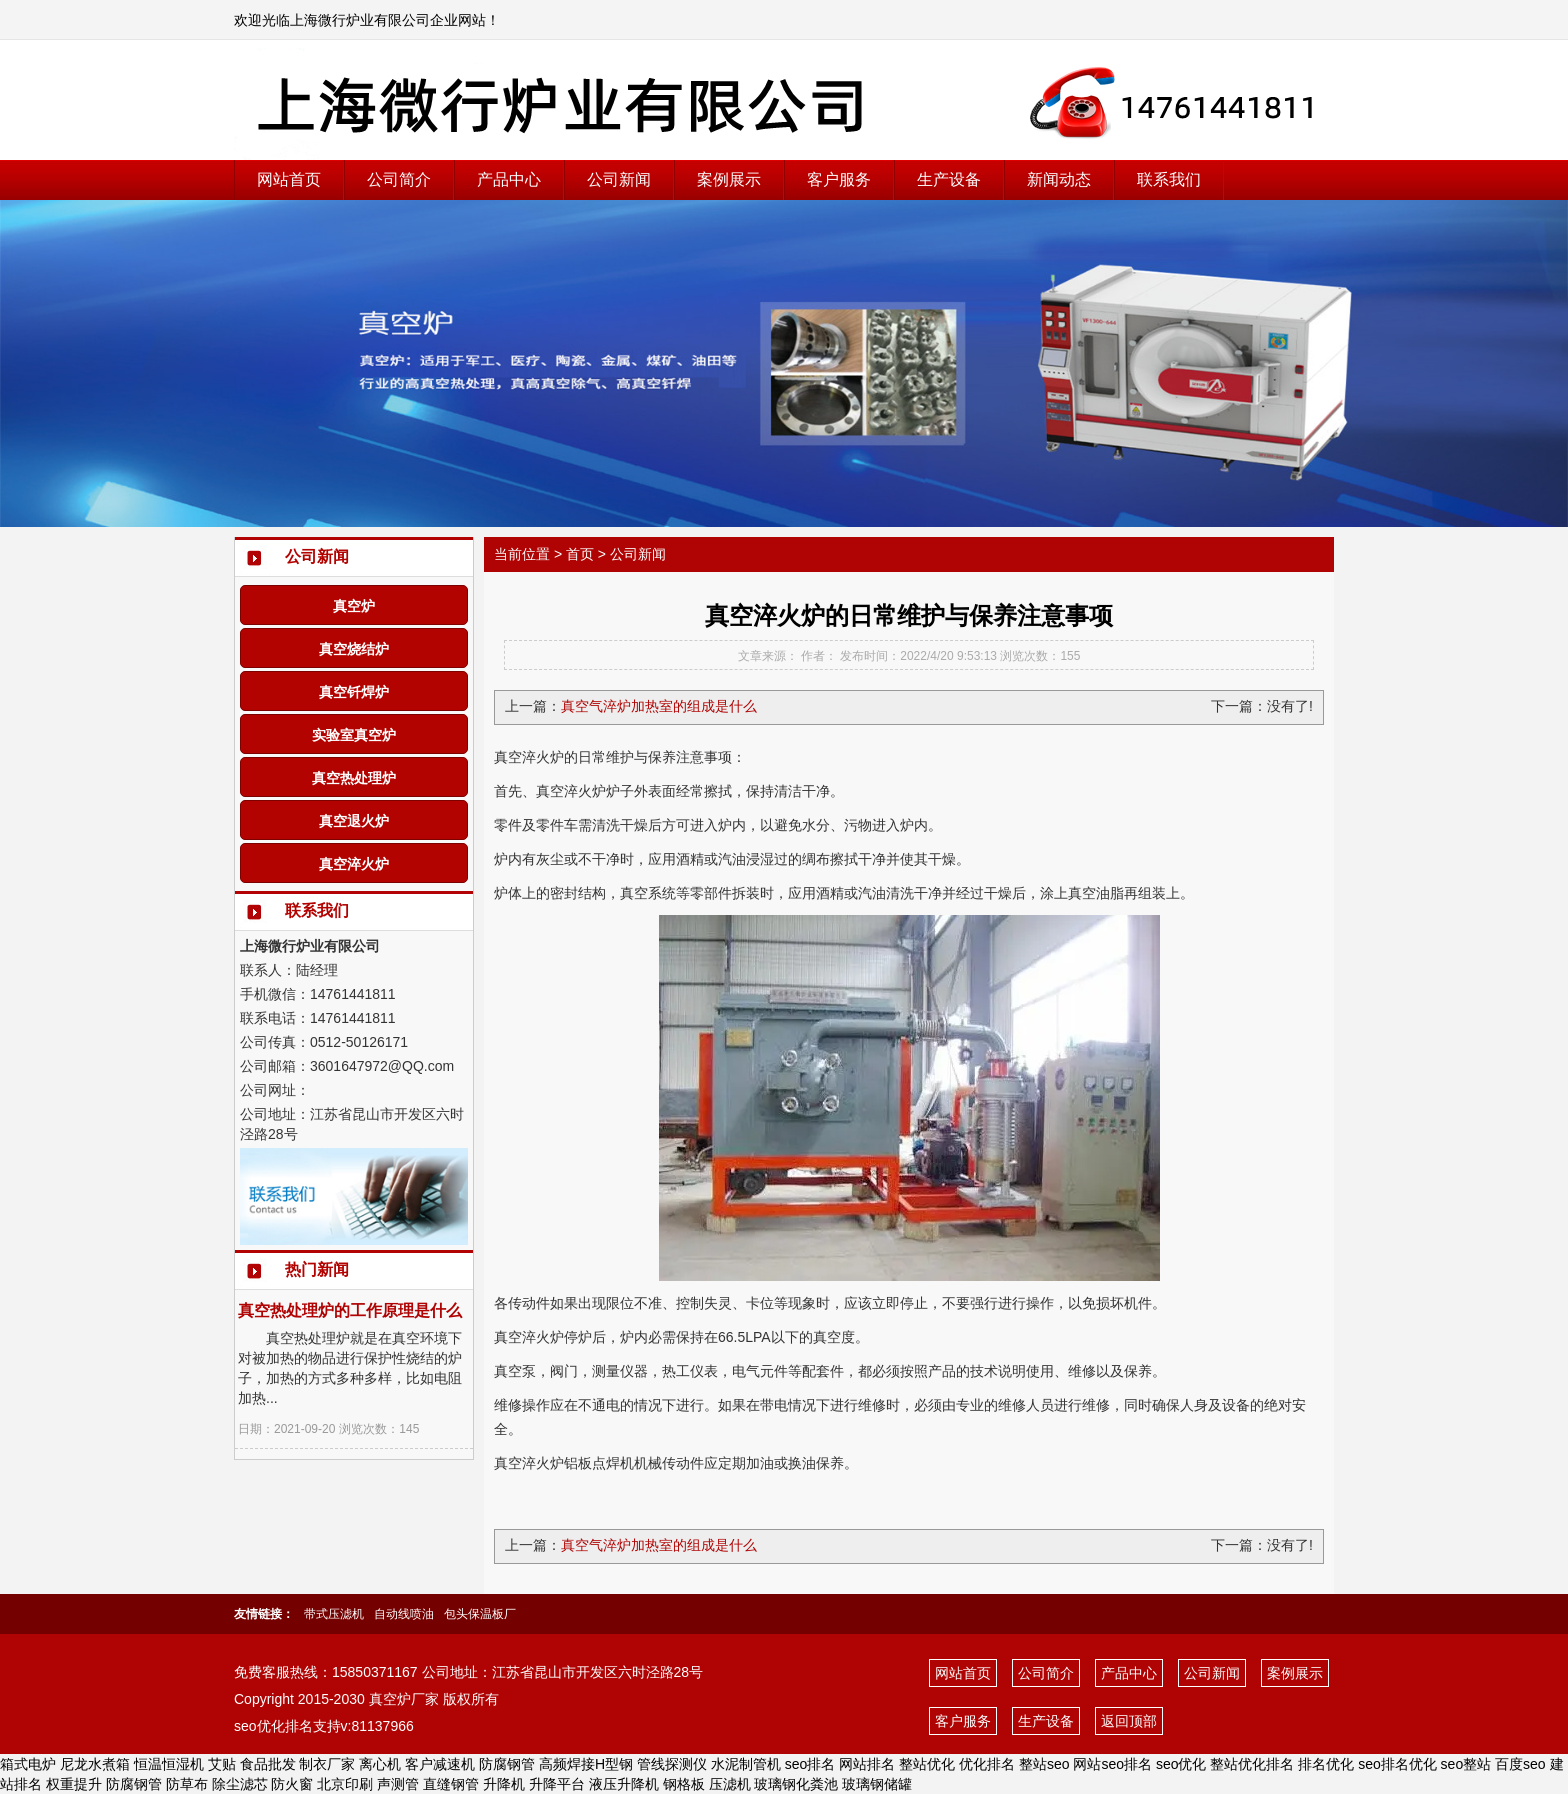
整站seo (1044, 1764)
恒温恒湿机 (169, 1764)
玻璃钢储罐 (877, 1784)
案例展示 (729, 179)
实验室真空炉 (354, 735)
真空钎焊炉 (354, 692)
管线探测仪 (672, 1764)
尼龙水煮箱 (95, 1764)
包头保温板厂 (480, 1614)
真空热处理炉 (354, 778)
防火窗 (292, 1784)
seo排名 (810, 1764)
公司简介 (399, 179)
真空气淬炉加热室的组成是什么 (659, 706)
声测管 (398, 1784)
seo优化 (1181, 1764)
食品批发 (268, 1764)
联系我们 (1169, 179)
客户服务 (839, 179)
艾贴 (222, 1764)
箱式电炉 (28, 1764)
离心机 (380, 1764)
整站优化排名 (1252, 1764)
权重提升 (74, 1784)
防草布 (187, 1784)
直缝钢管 (451, 1784)
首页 (580, 554)
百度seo (1520, 1764)
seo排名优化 (1397, 1764)
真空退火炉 (354, 821)
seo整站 (1466, 1764)
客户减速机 (440, 1764)
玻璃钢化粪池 (796, 1784)
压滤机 (730, 1784)
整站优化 (927, 1764)
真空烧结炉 (354, 649)
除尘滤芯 (240, 1784)
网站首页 (289, 179)
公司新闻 (619, 179)
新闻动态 (1059, 179)
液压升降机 (624, 1784)
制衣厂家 (327, 1764)
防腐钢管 (507, 1764)
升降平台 (557, 1784)
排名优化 (1326, 1764)
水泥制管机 (746, 1764)
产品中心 (509, 179)
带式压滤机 (334, 1614)
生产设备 (949, 179)
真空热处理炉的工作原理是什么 (350, 1310)
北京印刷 (345, 1784)
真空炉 (354, 606)
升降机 (504, 1784)
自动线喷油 (404, 1614)
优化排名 (987, 1764)
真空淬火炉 (354, 864)
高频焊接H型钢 (586, 1764)
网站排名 (867, 1764)
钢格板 (684, 1784)
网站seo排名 (1112, 1764)
